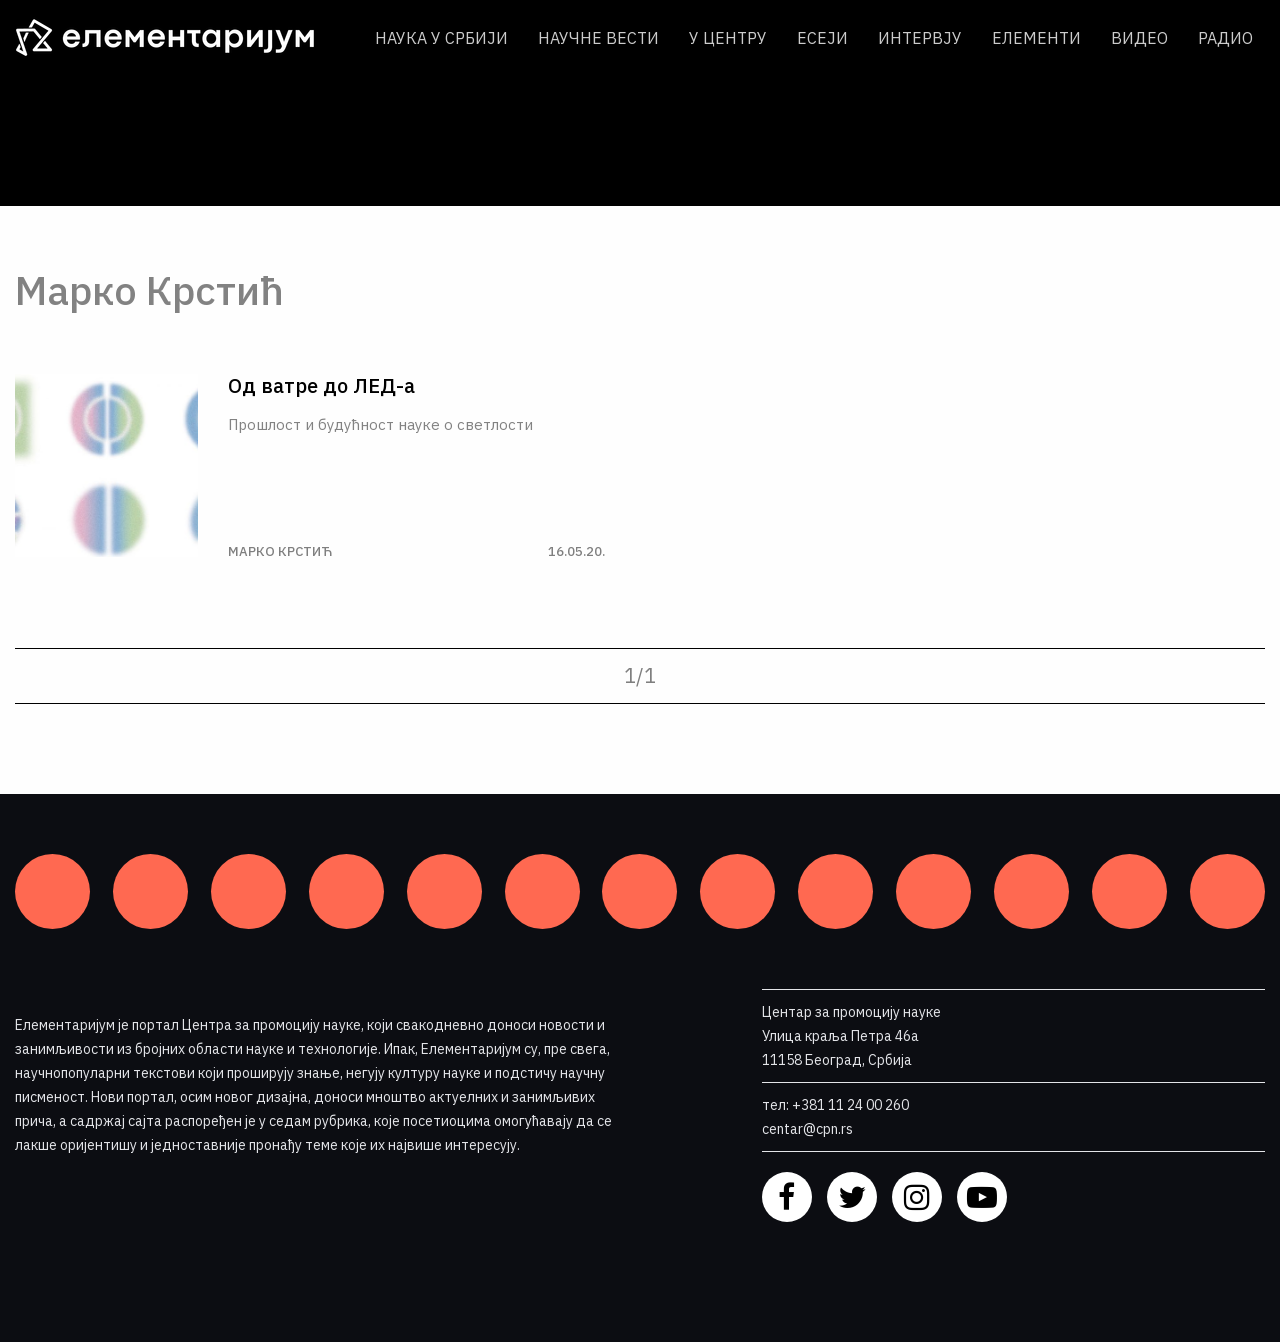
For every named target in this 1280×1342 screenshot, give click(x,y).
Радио (1225, 38)
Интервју (920, 38)
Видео (1139, 38)
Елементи (1036, 38)
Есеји (822, 38)
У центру (728, 38)
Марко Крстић (280, 551)
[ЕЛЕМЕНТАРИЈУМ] (180, 38)
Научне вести (598, 38)
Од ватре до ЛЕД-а (321, 386)
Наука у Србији (441, 38)
